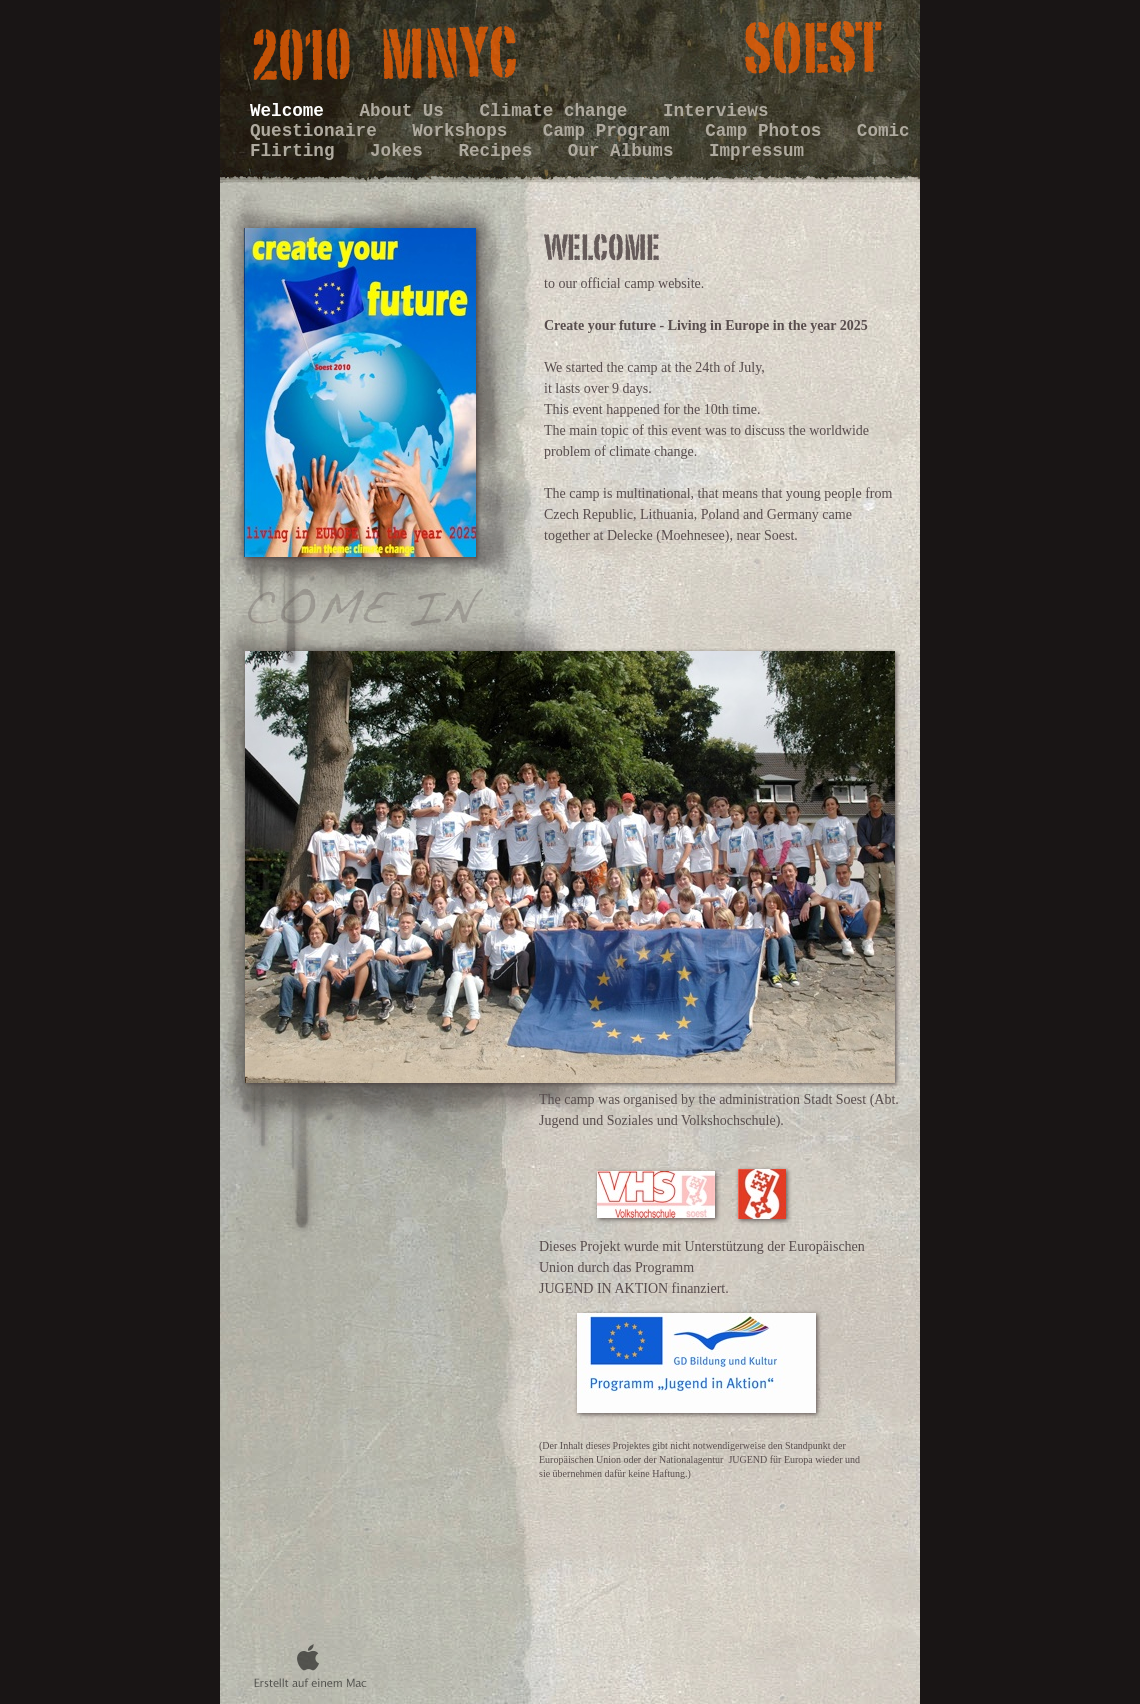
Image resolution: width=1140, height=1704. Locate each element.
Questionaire (318, 131)
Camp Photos (768, 131)
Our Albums (626, 151)
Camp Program (611, 131)
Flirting (297, 151)
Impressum (756, 151)
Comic (883, 131)
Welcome (292, 111)
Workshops (465, 131)
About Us (406, 111)
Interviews (716, 111)
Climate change (559, 111)
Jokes (401, 151)
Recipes (500, 151)
